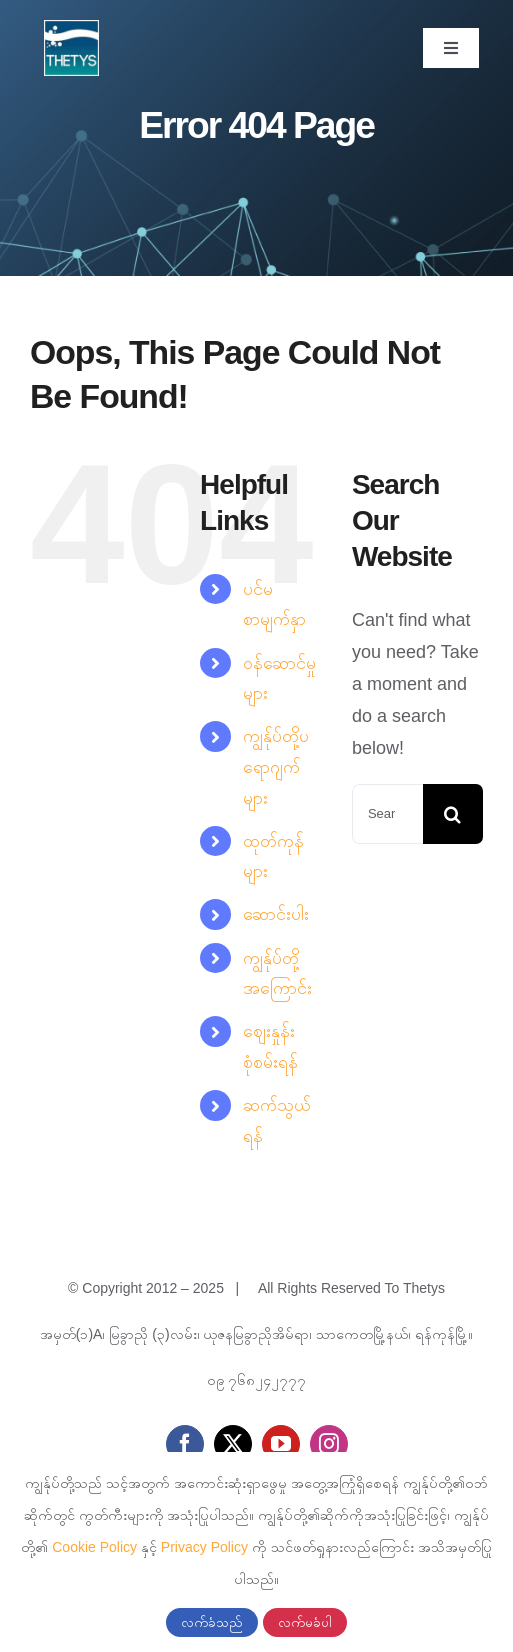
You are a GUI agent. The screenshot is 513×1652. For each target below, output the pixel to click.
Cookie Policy (94, 1547)
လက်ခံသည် (212, 1622)
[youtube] (281, 1444)
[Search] (453, 814)
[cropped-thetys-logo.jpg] (72, 29)
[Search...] (387, 814)
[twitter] (233, 1444)
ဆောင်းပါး (276, 914)
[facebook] (185, 1444)
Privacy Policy (204, 1547)
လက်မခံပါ (305, 1622)
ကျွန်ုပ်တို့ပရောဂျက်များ (276, 766)
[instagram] (329, 1444)
